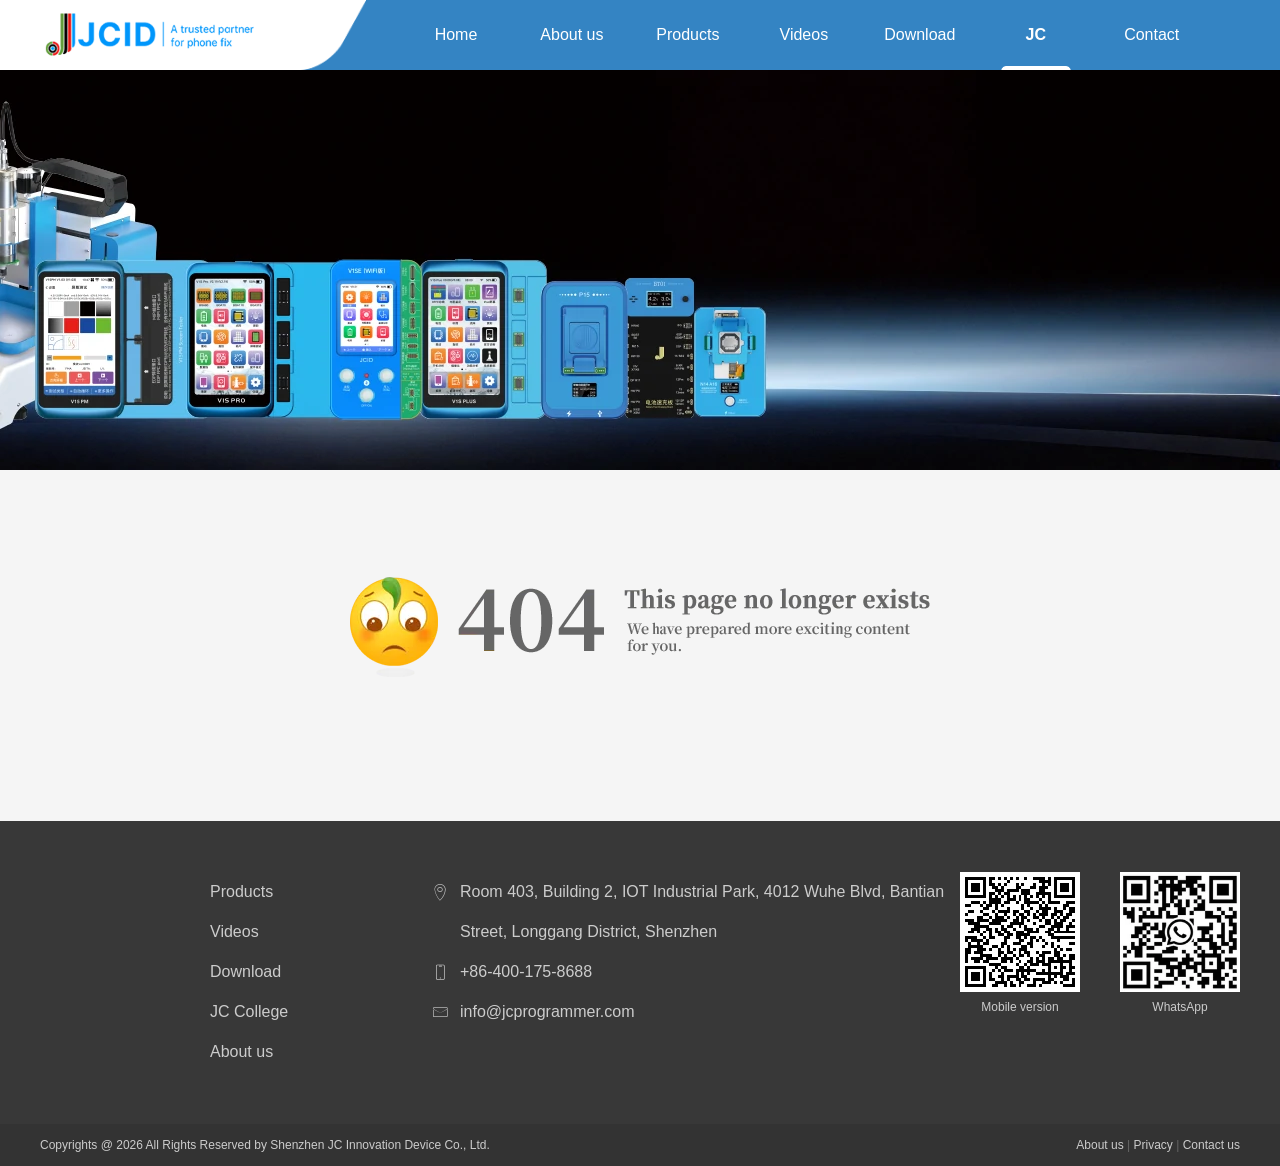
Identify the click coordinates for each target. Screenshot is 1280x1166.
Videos (804, 34)
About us (571, 34)
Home (456, 34)
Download (919, 34)
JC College (1036, 38)
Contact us (1151, 38)
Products (687, 34)
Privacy (1152, 1145)
